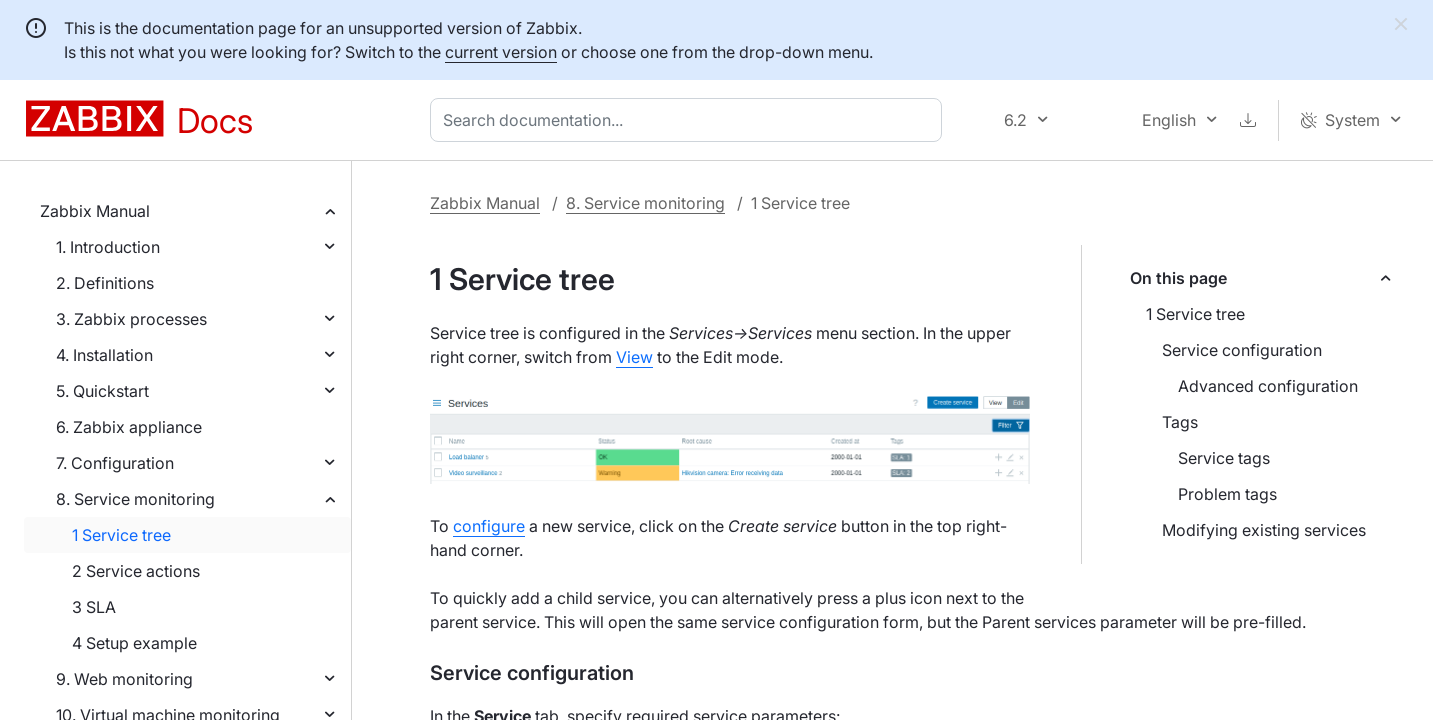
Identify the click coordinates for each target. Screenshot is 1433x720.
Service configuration (1242, 350)
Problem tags (1227, 494)
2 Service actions (136, 571)
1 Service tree (121, 535)
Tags (1180, 422)
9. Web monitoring (124, 679)
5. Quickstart (102, 391)
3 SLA (94, 607)
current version (501, 52)
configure (489, 526)
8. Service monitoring (135, 499)
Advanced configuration (1268, 386)
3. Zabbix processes (131, 319)
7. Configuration (115, 463)
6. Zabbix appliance (129, 427)
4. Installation (104, 355)
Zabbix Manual (95, 211)
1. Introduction (108, 247)
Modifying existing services (1264, 530)
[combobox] (690, 120)
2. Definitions (105, 283)
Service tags (1224, 458)
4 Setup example (134, 643)
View (634, 357)
